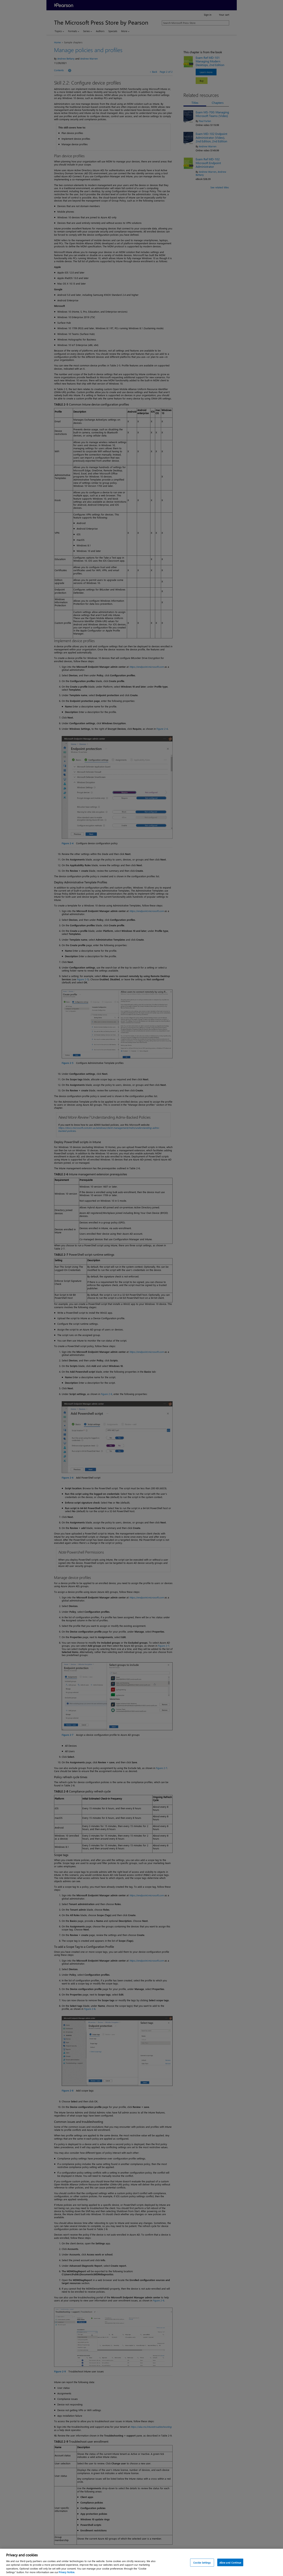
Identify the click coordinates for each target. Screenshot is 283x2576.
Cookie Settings (202, 2564)
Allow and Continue (230, 2564)
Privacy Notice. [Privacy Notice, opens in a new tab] (67, 2574)
